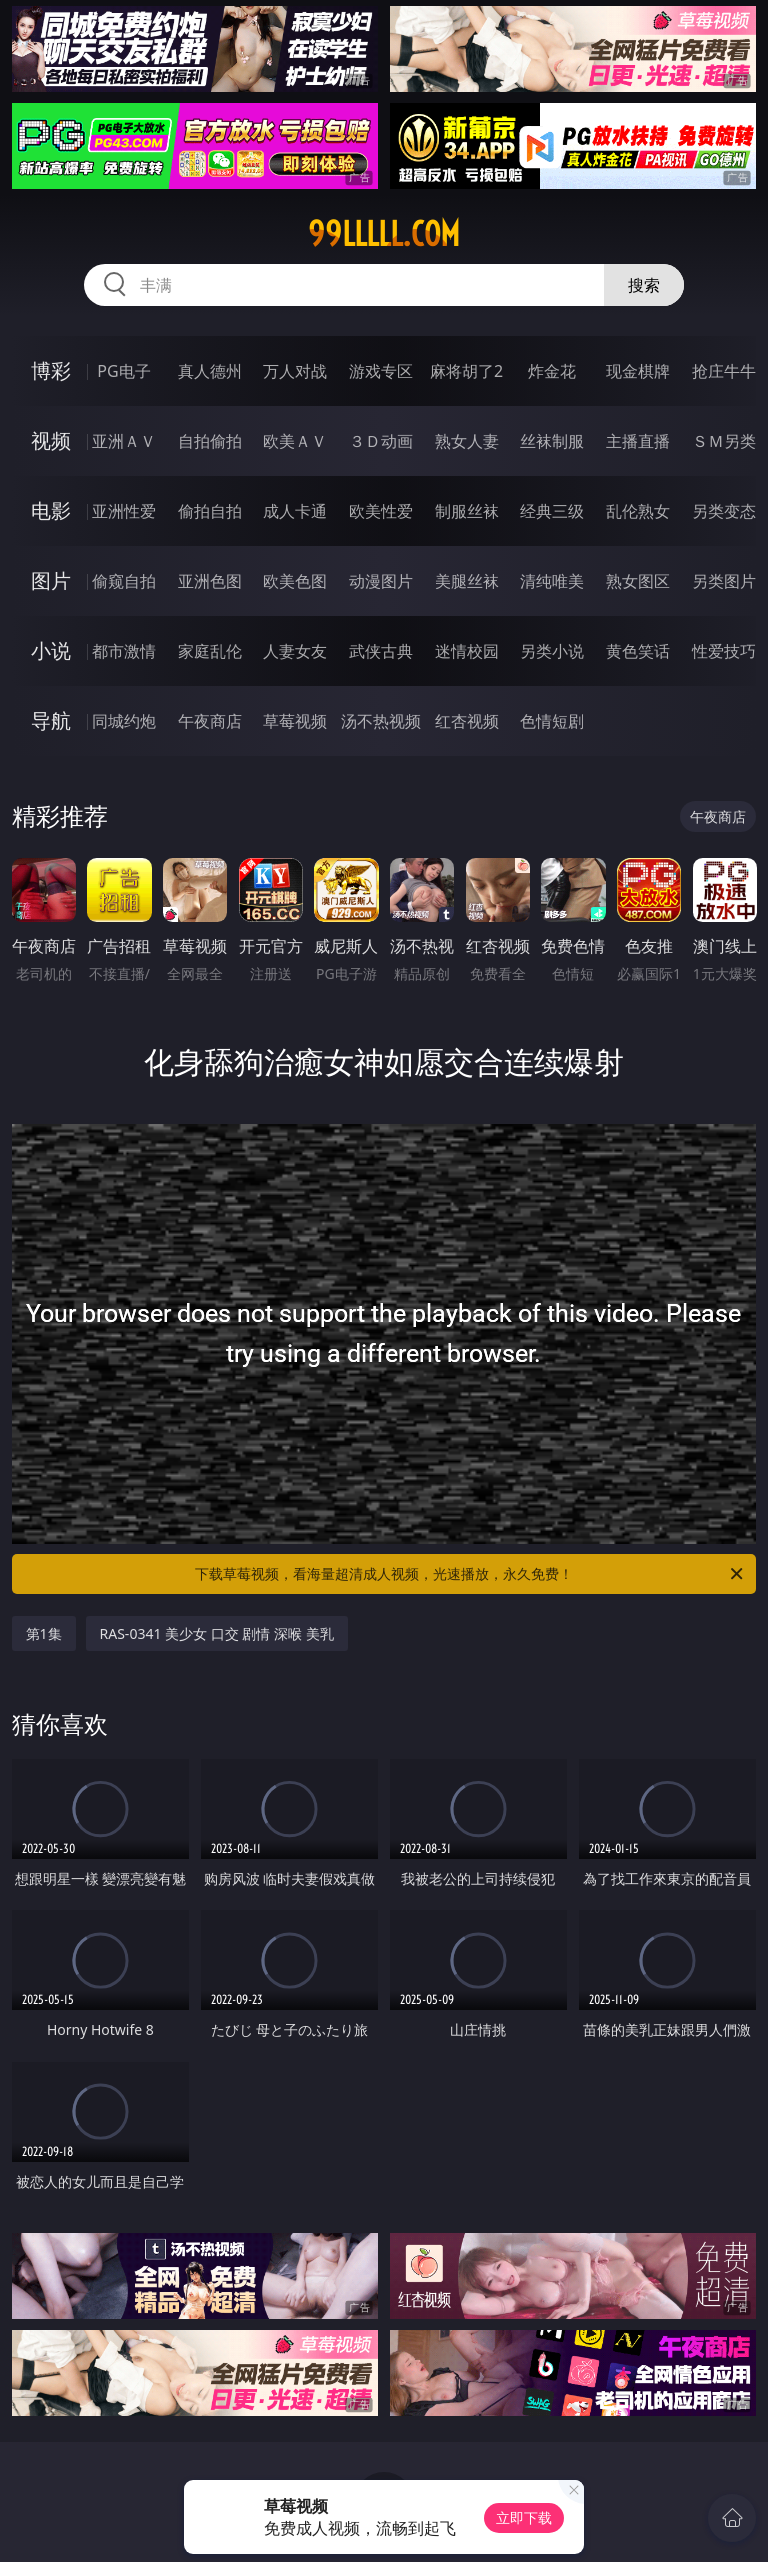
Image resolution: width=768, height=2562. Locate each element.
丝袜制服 (552, 441)
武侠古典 (381, 651)
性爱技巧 (724, 651)
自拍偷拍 (210, 441)
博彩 (51, 370)
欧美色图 (295, 581)
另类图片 (724, 581)
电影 (51, 510)
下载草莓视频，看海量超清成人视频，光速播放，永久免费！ (470, 1574)
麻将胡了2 (466, 371)
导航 (51, 720)
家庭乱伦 (210, 651)
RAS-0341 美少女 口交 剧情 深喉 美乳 (217, 1633)
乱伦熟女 (638, 511)
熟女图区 (638, 581)
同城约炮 (124, 721)
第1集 (44, 1633)
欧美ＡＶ (295, 441)
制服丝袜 (467, 511)
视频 (51, 440)
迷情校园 (467, 651)
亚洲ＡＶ (124, 441)
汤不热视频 (381, 721)
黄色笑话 (638, 651)
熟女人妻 (467, 441)
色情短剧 (552, 721)
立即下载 (524, 2517)
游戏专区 (381, 371)
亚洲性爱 (124, 511)
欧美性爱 (381, 511)
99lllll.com (384, 234)
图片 (51, 580)
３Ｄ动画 (381, 441)
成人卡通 (295, 511)
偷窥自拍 (124, 581)
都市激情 (124, 651)
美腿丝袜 (467, 581)
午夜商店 (210, 721)
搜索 (644, 285)
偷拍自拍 (210, 511)
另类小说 (552, 651)
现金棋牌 (638, 371)
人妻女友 (295, 651)
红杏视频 (467, 721)
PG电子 (123, 371)
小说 (51, 650)
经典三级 (552, 511)
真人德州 (210, 371)
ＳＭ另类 (724, 441)
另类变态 (724, 511)
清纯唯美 (552, 581)
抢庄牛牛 (724, 371)
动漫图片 (381, 581)
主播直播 (638, 441)
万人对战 (295, 371)
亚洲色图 (210, 581)
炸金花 (552, 371)
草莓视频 (295, 721)
